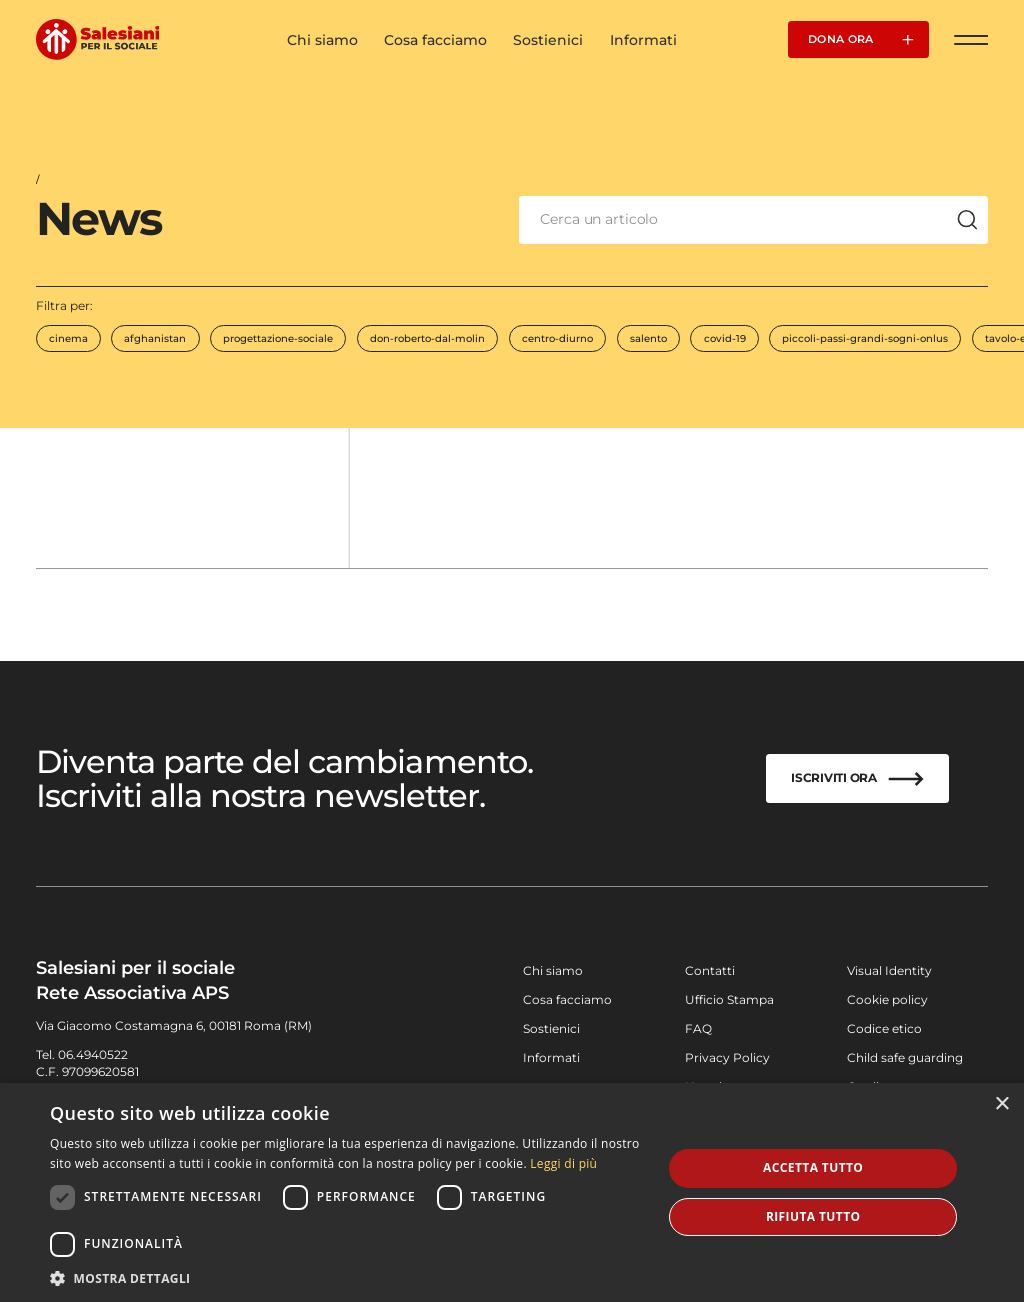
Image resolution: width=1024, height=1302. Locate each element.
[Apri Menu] (971, 39)
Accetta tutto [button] (813, 1167)
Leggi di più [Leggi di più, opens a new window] (563, 1163)
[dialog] (512, 1192)
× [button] (1001, 1104)
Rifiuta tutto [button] (813, 1216)
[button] (347, 1277)
